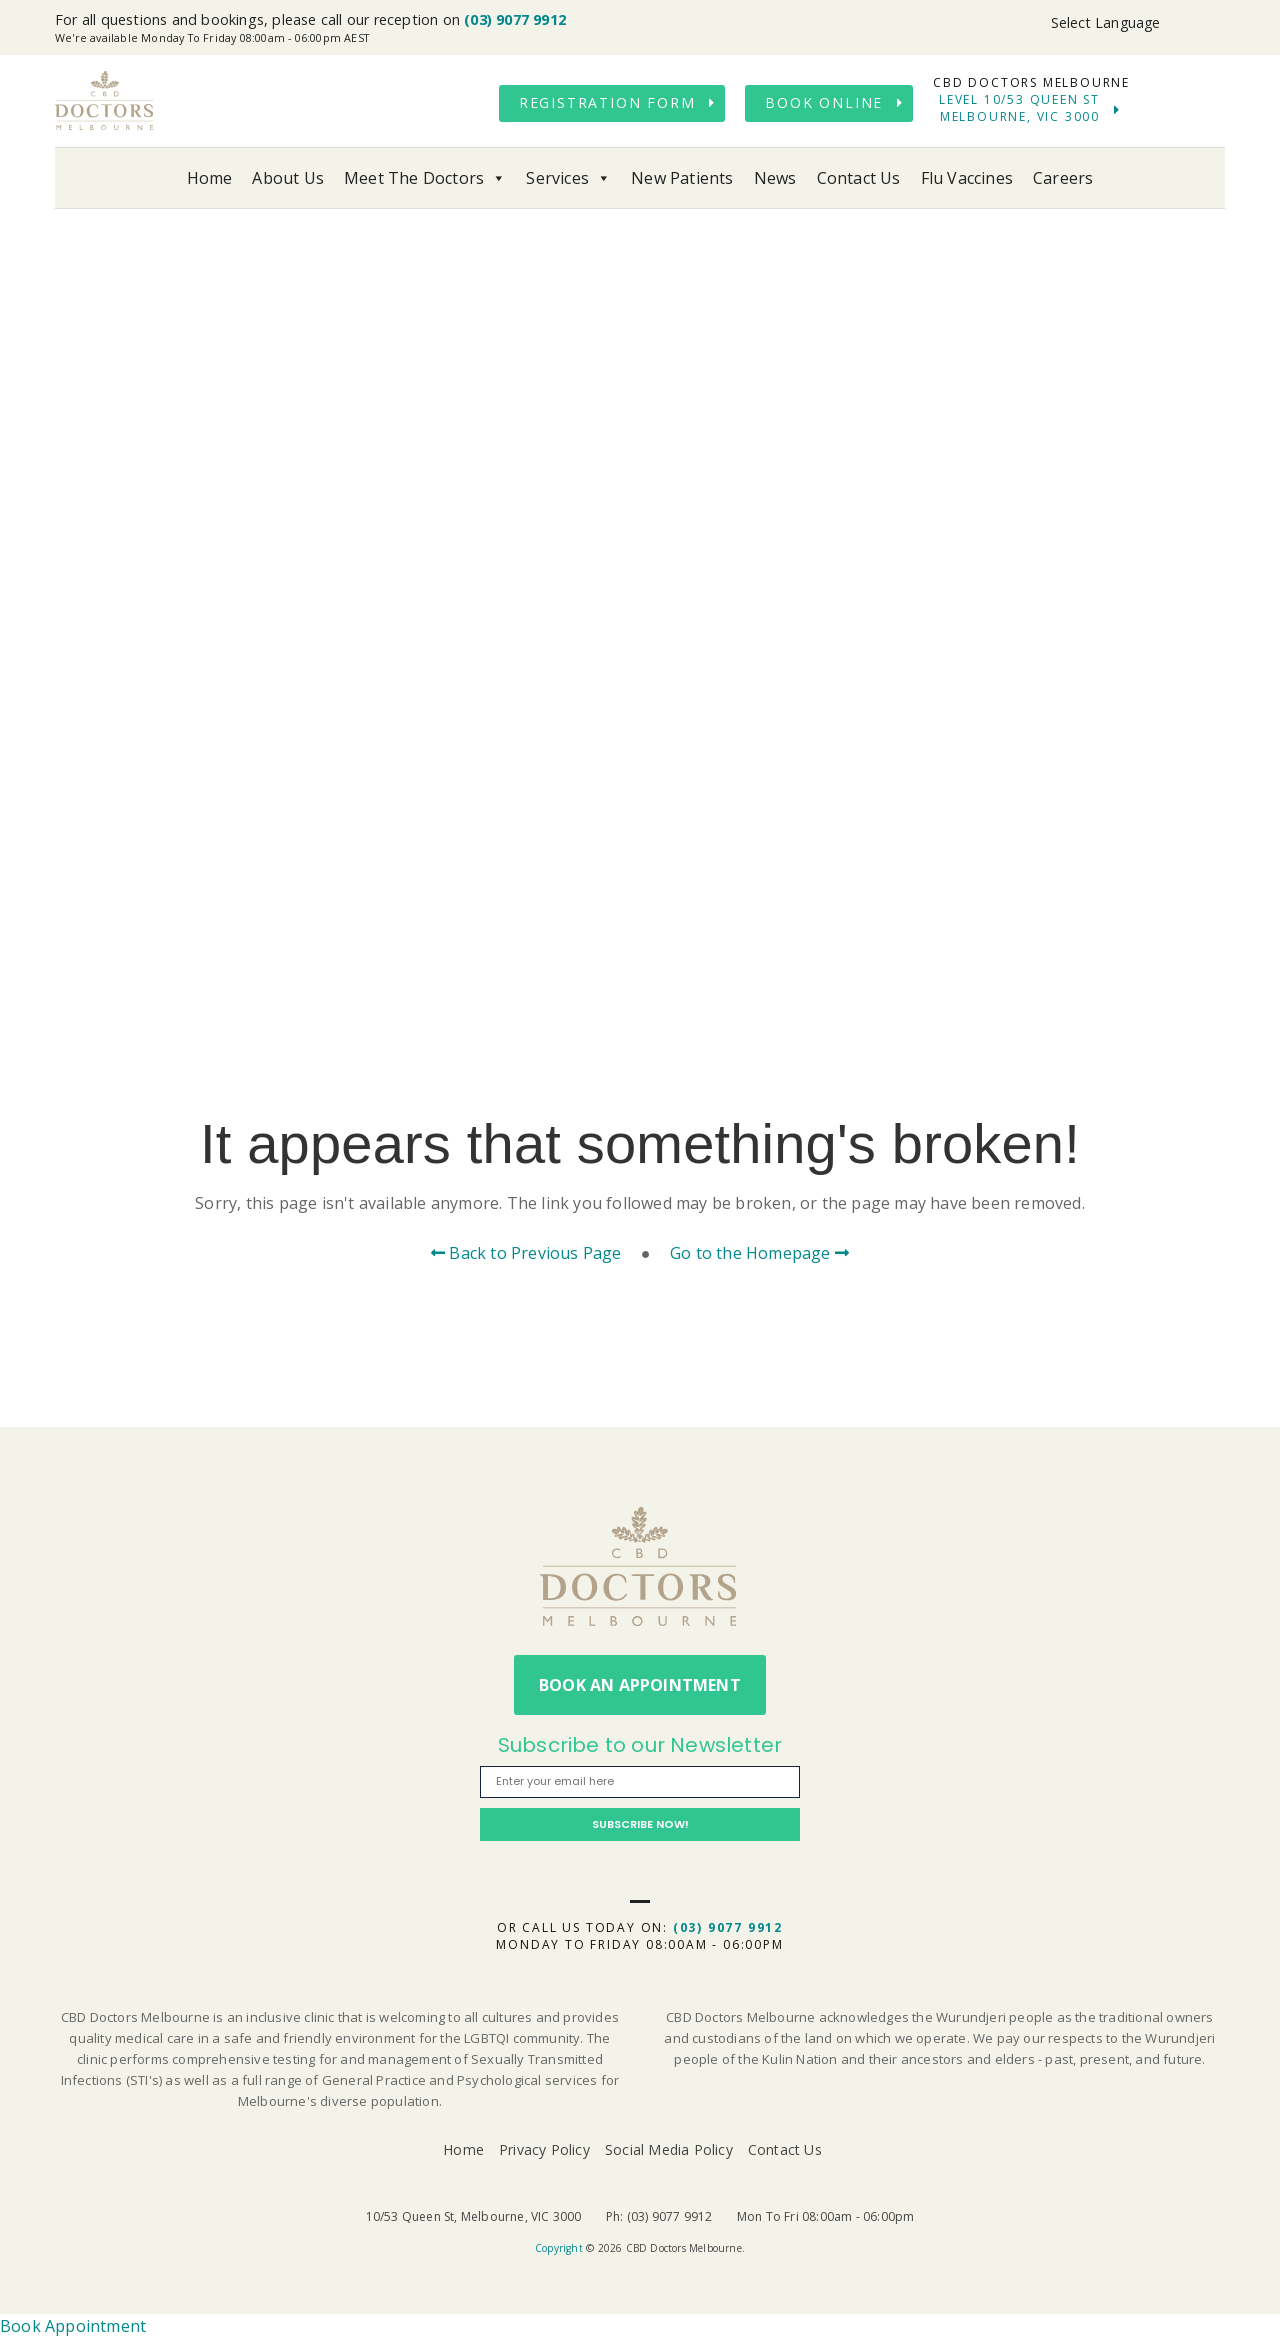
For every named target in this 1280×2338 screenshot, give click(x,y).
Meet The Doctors (425, 178)
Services (568, 178)
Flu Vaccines (967, 178)
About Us (288, 178)
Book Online (824, 102)
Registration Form (607, 102)
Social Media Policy (669, 2149)
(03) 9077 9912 (515, 19)
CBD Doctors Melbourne (105, 101)
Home (210, 178)
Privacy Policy (544, 2149)
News (775, 178)
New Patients (682, 178)
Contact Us (859, 178)
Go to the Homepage (759, 1253)
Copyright (559, 2248)
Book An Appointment (640, 1685)
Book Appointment (73, 2326)
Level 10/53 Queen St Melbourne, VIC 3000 (1019, 108)
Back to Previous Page (526, 1253)
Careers (1063, 178)
